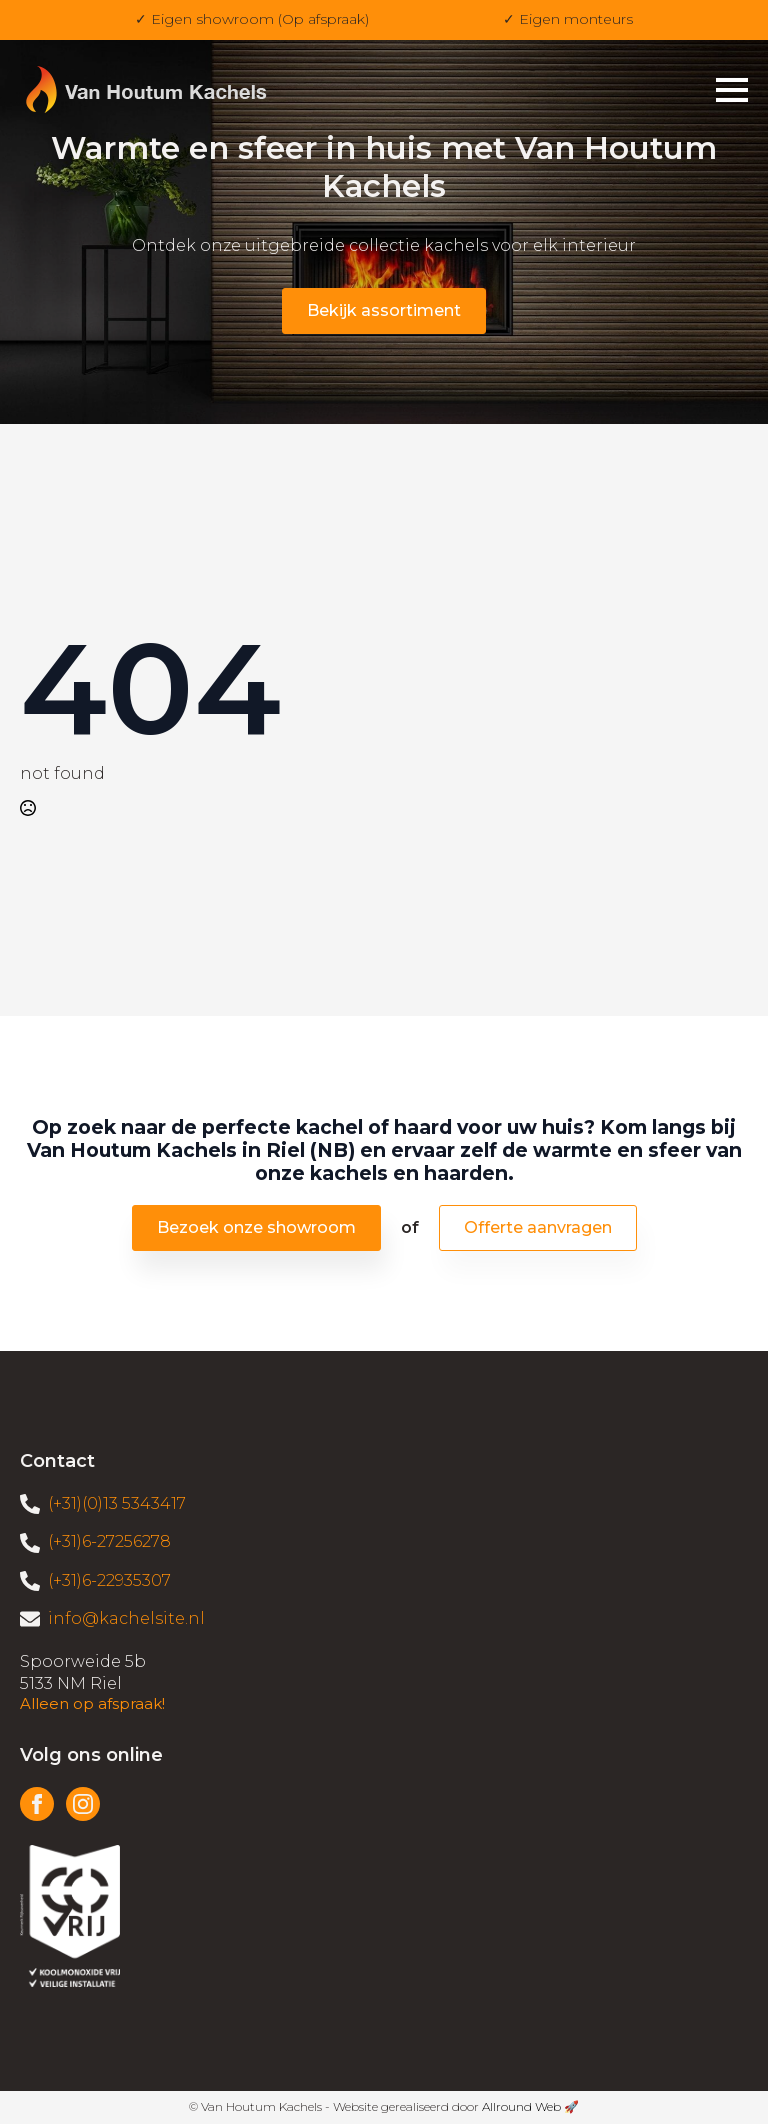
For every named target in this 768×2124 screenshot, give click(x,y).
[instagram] (83, 1804)
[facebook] (37, 1804)
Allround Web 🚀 (530, 2106)
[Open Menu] (732, 90)
